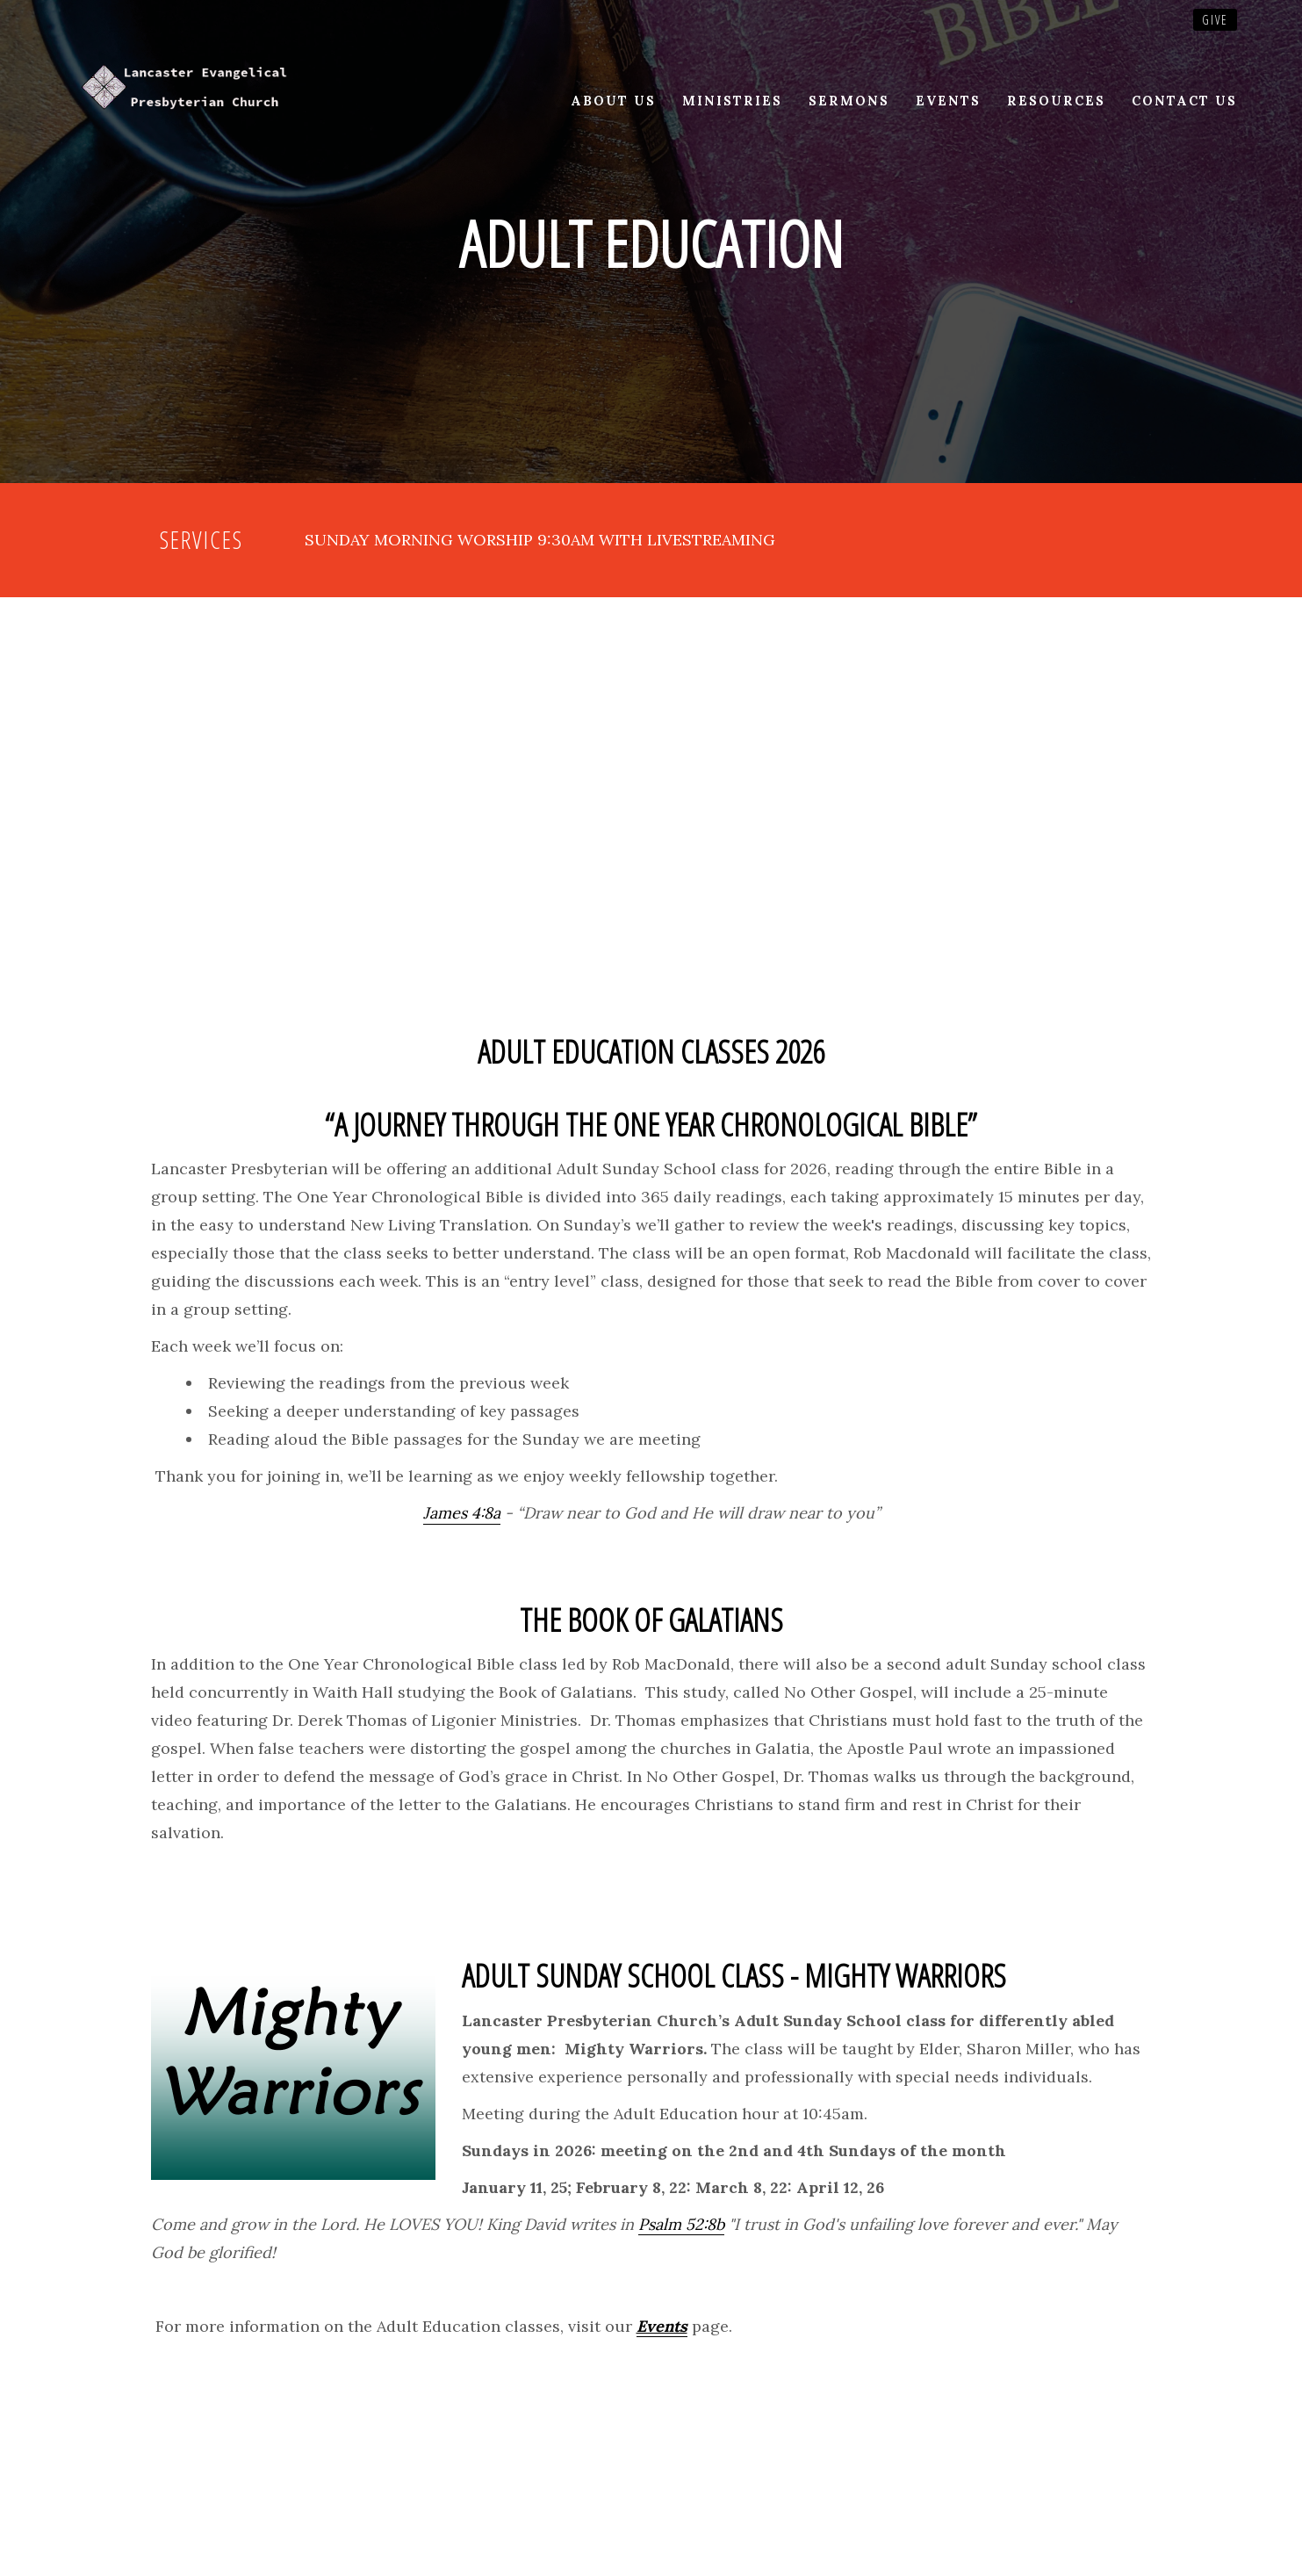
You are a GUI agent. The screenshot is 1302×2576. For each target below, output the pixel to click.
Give (1215, 19)
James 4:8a (461, 1513)
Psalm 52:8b (681, 2224)
